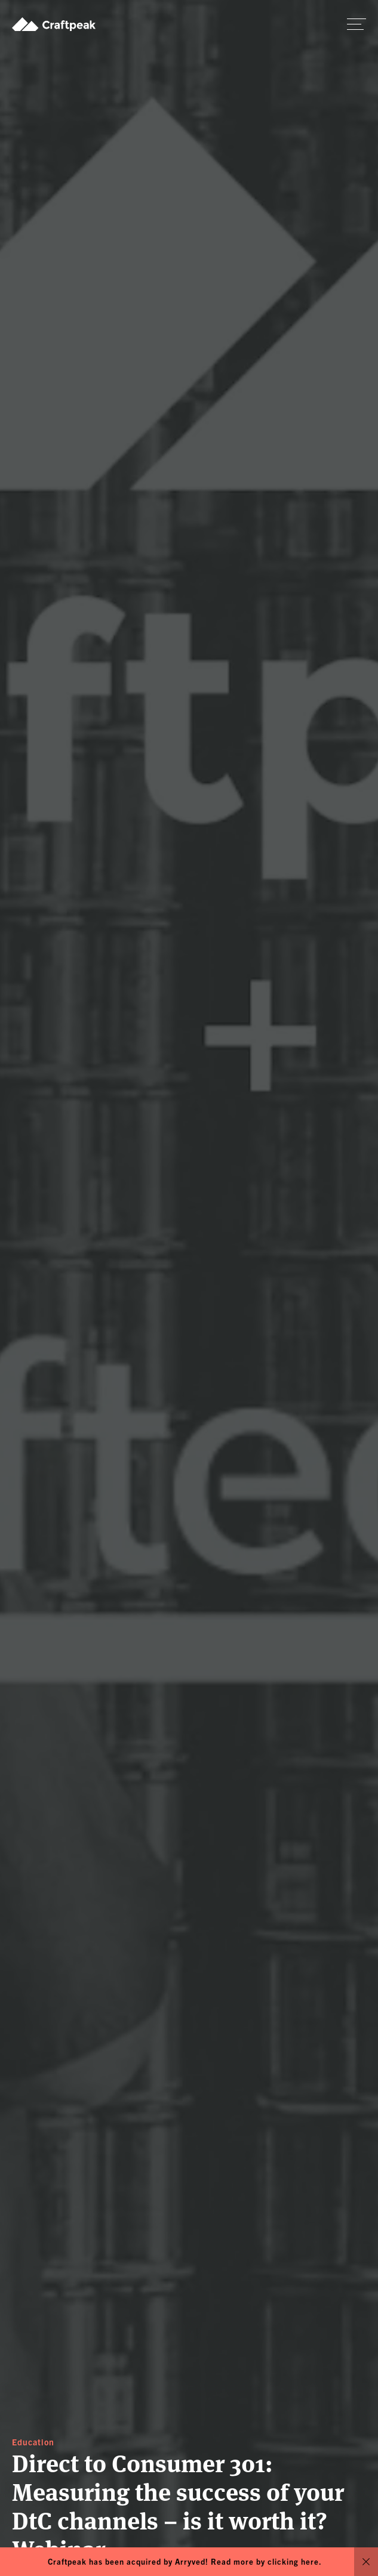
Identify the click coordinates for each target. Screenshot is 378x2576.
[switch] (356, 23)
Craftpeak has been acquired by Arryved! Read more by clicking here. (185, 2561)
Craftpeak (54, 24)
